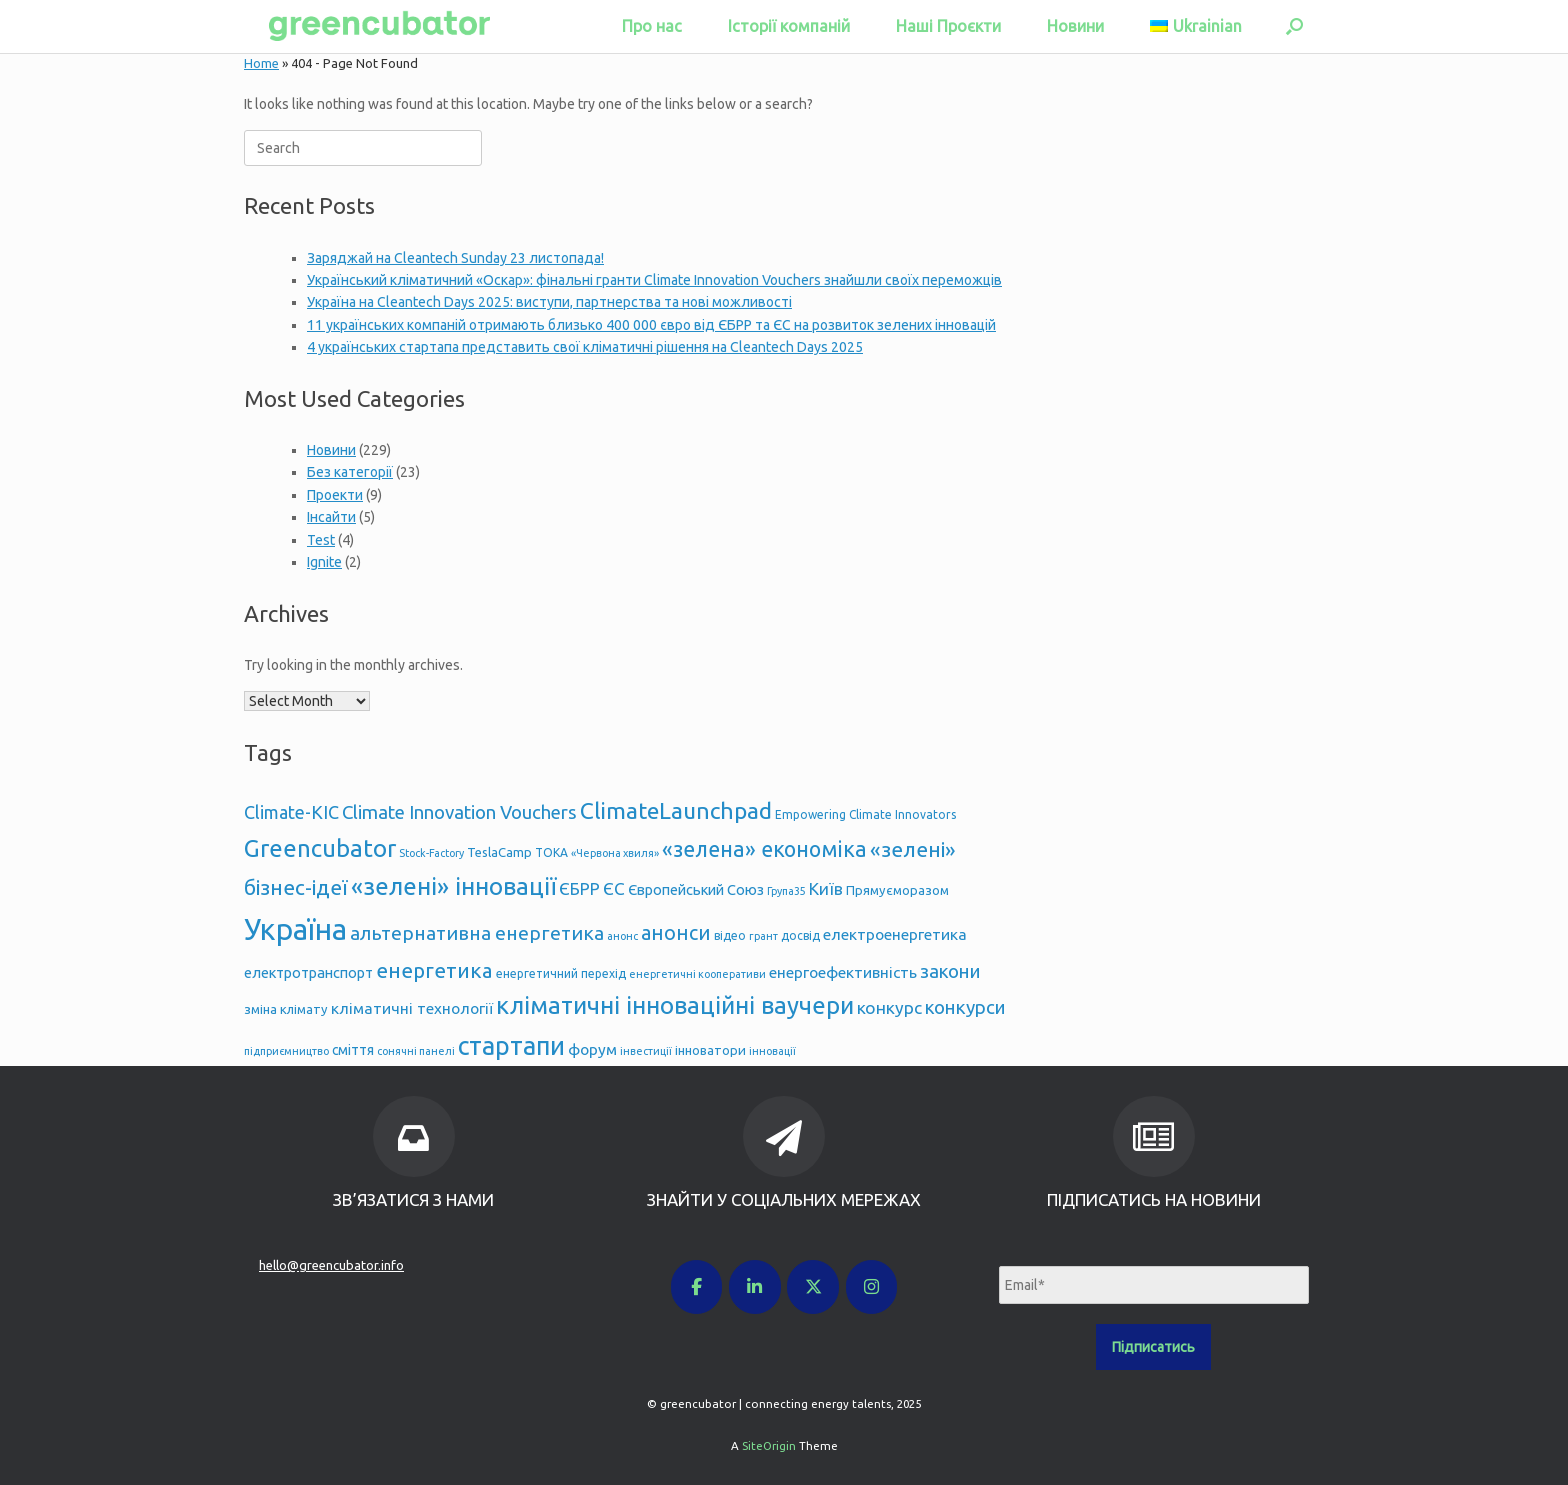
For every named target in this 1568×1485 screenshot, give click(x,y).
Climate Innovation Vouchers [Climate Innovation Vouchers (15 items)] (459, 812)
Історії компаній (789, 26)
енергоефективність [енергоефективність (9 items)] (843, 972)
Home (261, 63)
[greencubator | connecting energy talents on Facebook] (697, 1287)
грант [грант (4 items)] (763, 936)
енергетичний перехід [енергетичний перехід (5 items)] (561, 973)
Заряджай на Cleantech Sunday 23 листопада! (455, 258)
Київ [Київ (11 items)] (826, 888)
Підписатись (1153, 1347)
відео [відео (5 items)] (730, 935)
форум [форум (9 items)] (592, 1049)
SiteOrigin (769, 1445)
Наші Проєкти (948, 26)
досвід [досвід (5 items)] (800, 935)
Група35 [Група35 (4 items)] (786, 891)
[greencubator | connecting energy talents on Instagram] (872, 1287)
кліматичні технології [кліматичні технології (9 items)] (412, 1008)
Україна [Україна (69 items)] (295, 929)
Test (321, 540)
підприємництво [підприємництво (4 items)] (286, 1051)
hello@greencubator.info (331, 1265)
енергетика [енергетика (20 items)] (434, 970)
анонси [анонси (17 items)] (676, 933)
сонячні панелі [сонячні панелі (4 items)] (416, 1051)
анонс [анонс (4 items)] (622, 936)
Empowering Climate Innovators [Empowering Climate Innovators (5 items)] (865, 814)
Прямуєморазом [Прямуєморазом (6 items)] (897, 890)
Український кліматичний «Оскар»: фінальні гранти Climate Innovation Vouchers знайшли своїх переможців (654, 280)
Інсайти (331, 517)
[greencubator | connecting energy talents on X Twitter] (813, 1287)
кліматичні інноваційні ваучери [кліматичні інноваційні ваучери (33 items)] (675, 1005)
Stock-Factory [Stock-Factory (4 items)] (431, 853)
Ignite (324, 562)
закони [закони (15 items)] (950, 971)
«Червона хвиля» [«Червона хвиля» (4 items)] (615, 853)
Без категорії (350, 472)
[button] (1294, 26)
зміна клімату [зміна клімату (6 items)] (286, 1009)
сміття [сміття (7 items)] (353, 1050)
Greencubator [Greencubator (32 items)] (320, 848)
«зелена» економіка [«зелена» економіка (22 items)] (764, 849)
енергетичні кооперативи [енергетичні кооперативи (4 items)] (697, 974)
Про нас (652, 26)
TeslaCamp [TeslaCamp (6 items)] (499, 852)
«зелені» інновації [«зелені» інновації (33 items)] (453, 886)
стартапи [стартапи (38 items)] (511, 1046)
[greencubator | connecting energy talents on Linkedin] (755, 1287)
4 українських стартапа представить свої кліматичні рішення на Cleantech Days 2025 (585, 347)
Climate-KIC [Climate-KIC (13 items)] (291, 812)
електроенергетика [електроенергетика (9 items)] (895, 934)
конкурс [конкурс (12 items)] (889, 1007)
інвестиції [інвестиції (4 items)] (646, 1051)
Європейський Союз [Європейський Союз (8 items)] (696, 889)
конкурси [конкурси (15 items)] (965, 1007)
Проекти (335, 495)
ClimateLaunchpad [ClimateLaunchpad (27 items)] (676, 810)
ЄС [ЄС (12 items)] (614, 888)
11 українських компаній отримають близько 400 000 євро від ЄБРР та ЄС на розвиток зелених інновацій (651, 325)
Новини (1075, 26)
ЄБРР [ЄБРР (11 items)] (579, 888)
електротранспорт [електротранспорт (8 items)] (308, 972)
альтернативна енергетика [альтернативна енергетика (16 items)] (477, 933)
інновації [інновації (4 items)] (772, 1051)
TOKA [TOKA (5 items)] (551, 852)
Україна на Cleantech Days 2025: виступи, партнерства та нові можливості (549, 302)
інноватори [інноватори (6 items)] (710, 1050)
